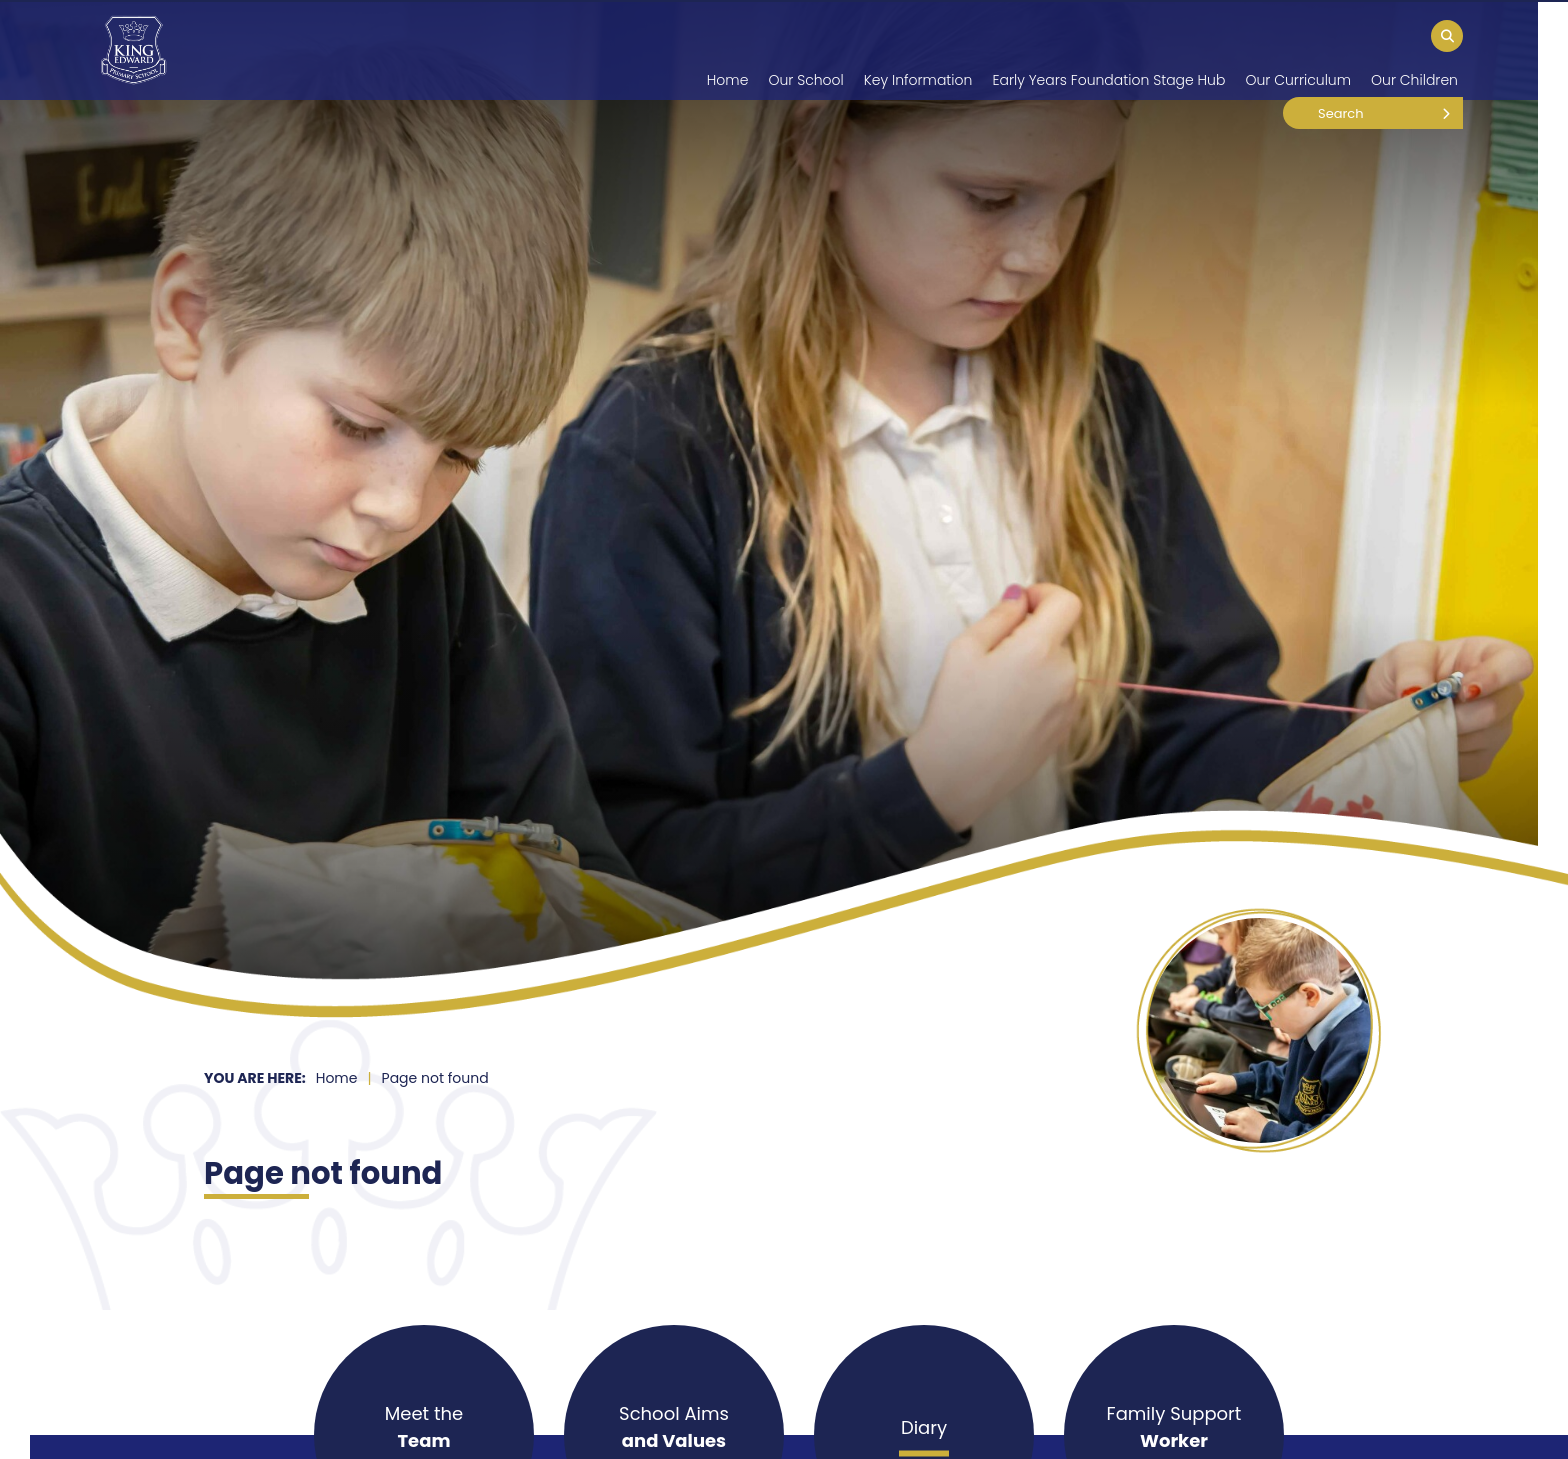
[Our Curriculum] (1298, 50)
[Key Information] (918, 50)
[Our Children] (1414, 50)
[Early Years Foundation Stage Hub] (1108, 50)
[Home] (133, 50)
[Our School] (805, 50)
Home (337, 1078)
